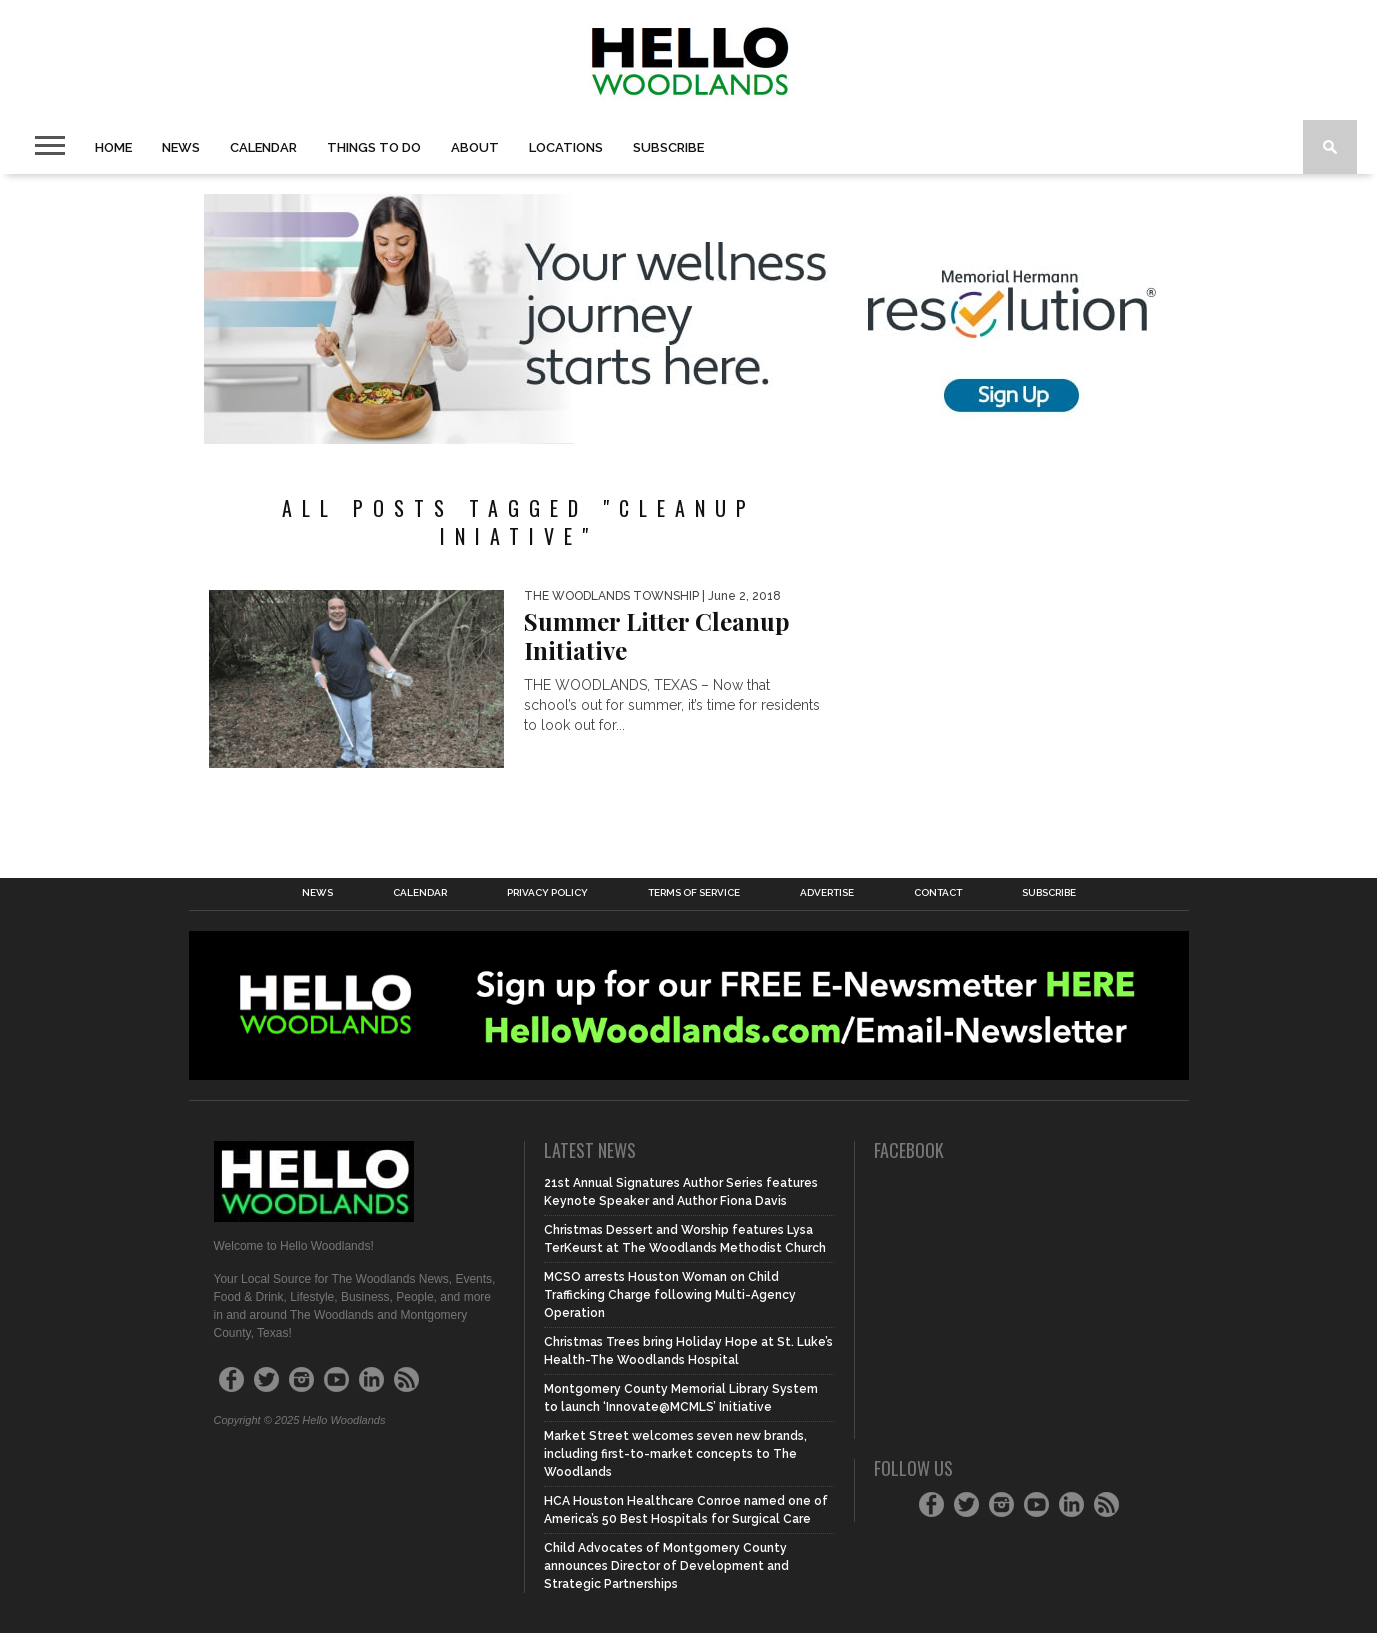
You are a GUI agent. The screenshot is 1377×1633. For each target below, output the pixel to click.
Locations (566, 147)
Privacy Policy (547, 893)
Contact (938, 893)
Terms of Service (694, 893)
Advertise (827, 893)
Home (113, 147)
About (475, 147)
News (181, 147)
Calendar (263, 147)
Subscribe (668, 147)
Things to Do (374, 147)
